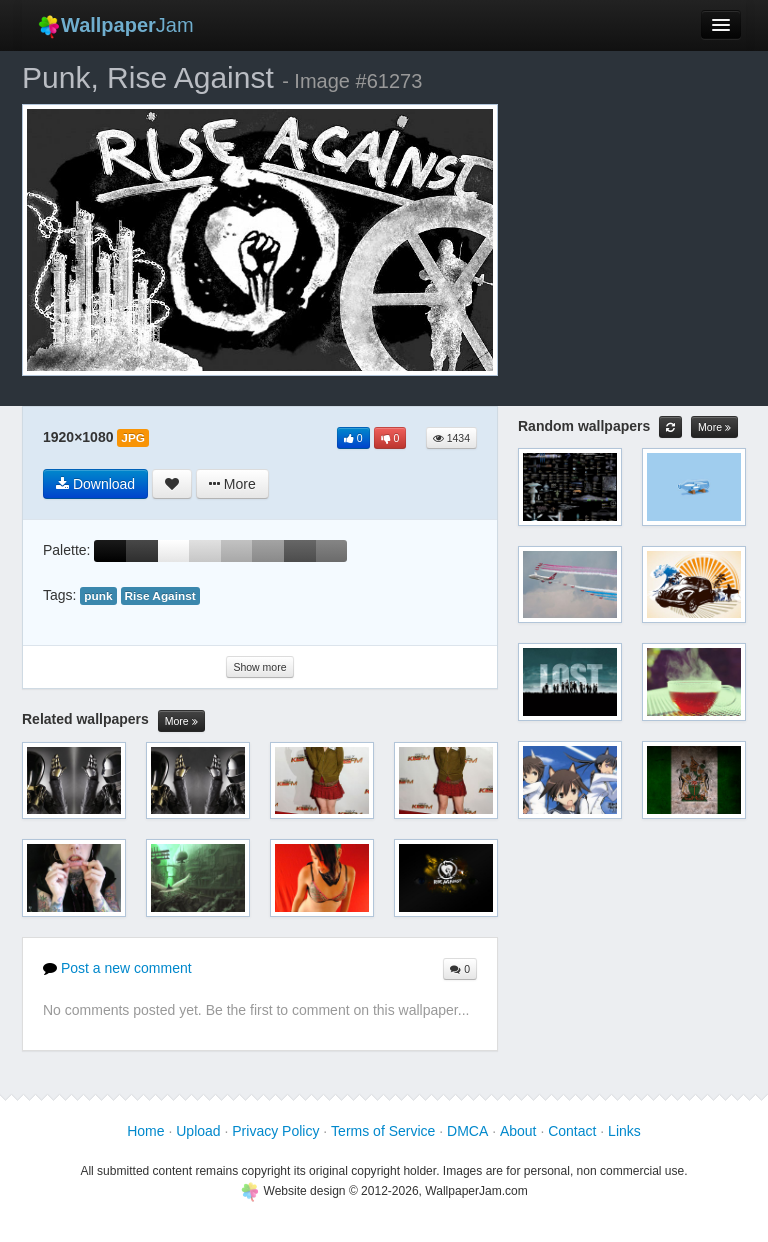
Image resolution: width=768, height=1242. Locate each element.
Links (624, 1131)
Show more (259, 667)
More (181, 721)
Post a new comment (117, 968)
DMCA (467, 1131)
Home (145, 1131)
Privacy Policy (275, 1131)
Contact (572, 1131)
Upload (198, 1131)
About (518, 1131)
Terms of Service (383, 1131)
